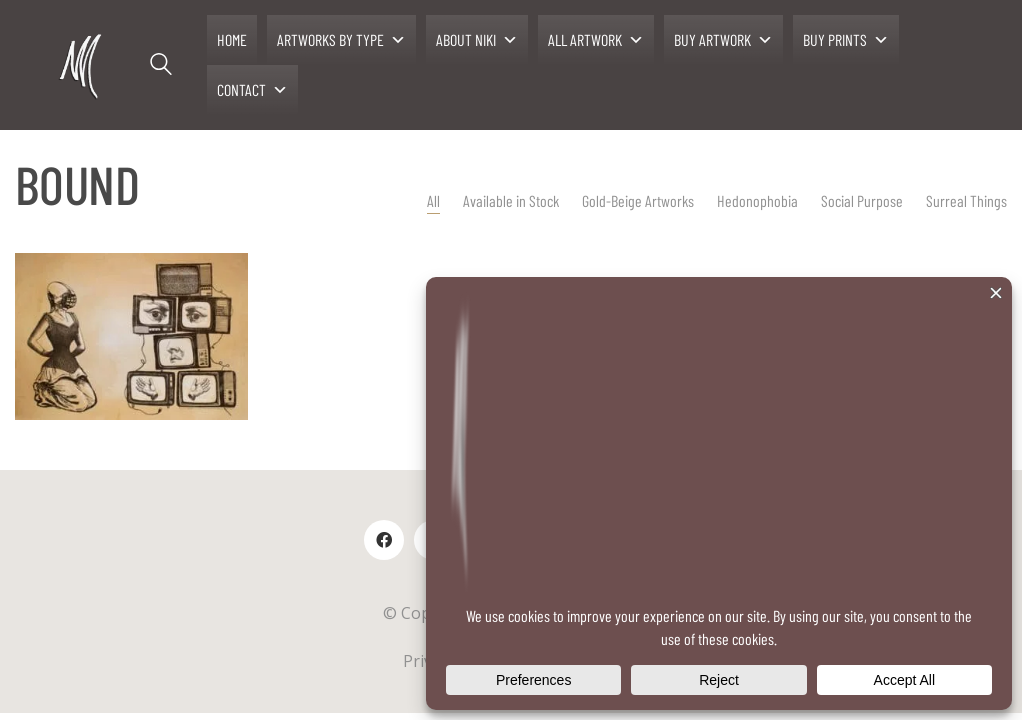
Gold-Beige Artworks (638, 200)
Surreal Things (966, 200)
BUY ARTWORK (723, 40)
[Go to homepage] (82, 65)
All (433, 200)
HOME (232, 39)
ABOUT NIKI (477, 40)
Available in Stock (511, 200)
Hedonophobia (757, 200)
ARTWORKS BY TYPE (341, 40)
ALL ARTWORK (596, 40)
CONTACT (252, 90)
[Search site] (161, 67)
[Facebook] (384, 540)
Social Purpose (862, 200)
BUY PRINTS (846, 40)
